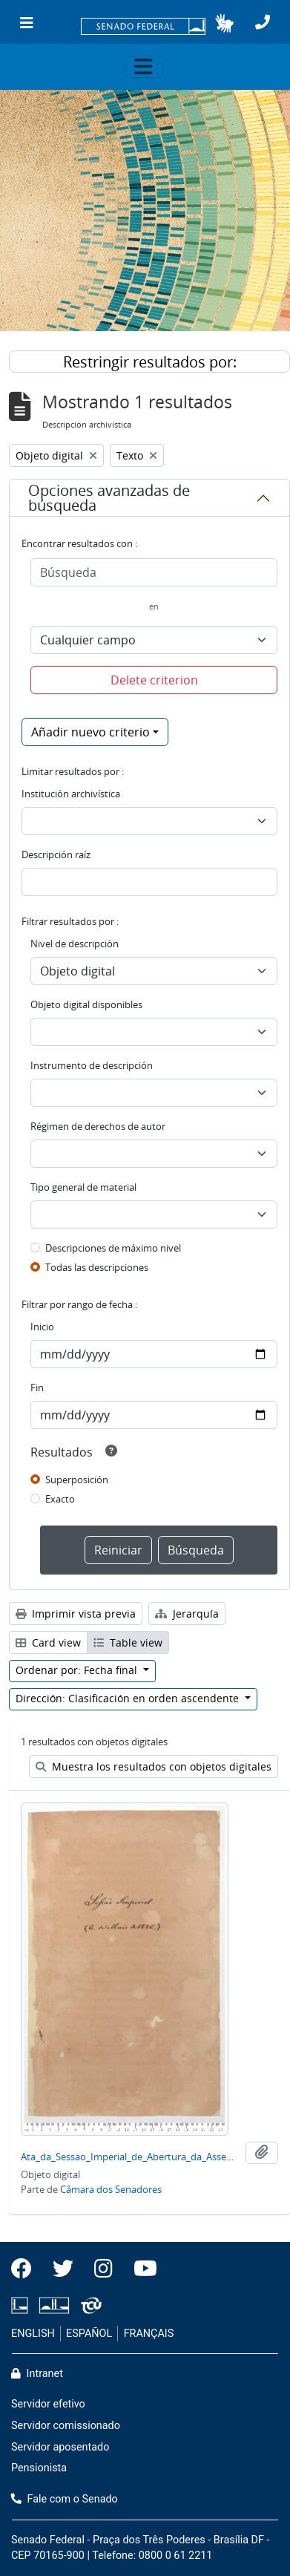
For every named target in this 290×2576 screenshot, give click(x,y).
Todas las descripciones (96, 1267)
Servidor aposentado (60, 2447)
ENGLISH (33, 2333)
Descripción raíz (56, 854)
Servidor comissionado (65, 2425)
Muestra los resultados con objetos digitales (153, 1766)
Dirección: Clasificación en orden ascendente (129, 1698)
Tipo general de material (83, 1187)
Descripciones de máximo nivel (113, 1248)
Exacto (60, 1499)
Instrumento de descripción (91, 1065)
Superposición (76, 1479)
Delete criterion (154, 680)
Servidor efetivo (48, 2404)
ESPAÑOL (89, 2333)
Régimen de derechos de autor (97, 1126)
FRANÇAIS (149, 2333)
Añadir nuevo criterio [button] (90, 732)
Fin (37, 1387)
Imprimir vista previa (76, 1613)
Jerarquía (187, 1613)
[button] (224, 23)
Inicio (42, 1326)
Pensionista (39, 2468)
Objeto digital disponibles (86, 1004)
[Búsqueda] (153, 572)
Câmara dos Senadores (111, 2189)
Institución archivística (71, 793)
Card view (48, 1642)
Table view (127, 1642)
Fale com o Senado (64, 2499)
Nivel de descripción (74, 943)
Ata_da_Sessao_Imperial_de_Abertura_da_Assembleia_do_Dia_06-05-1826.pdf (130, 2156)
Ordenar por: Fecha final (78, 1670)
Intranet (37, 2373)
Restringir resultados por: (150, 362)
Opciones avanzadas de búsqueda (109, 497)
